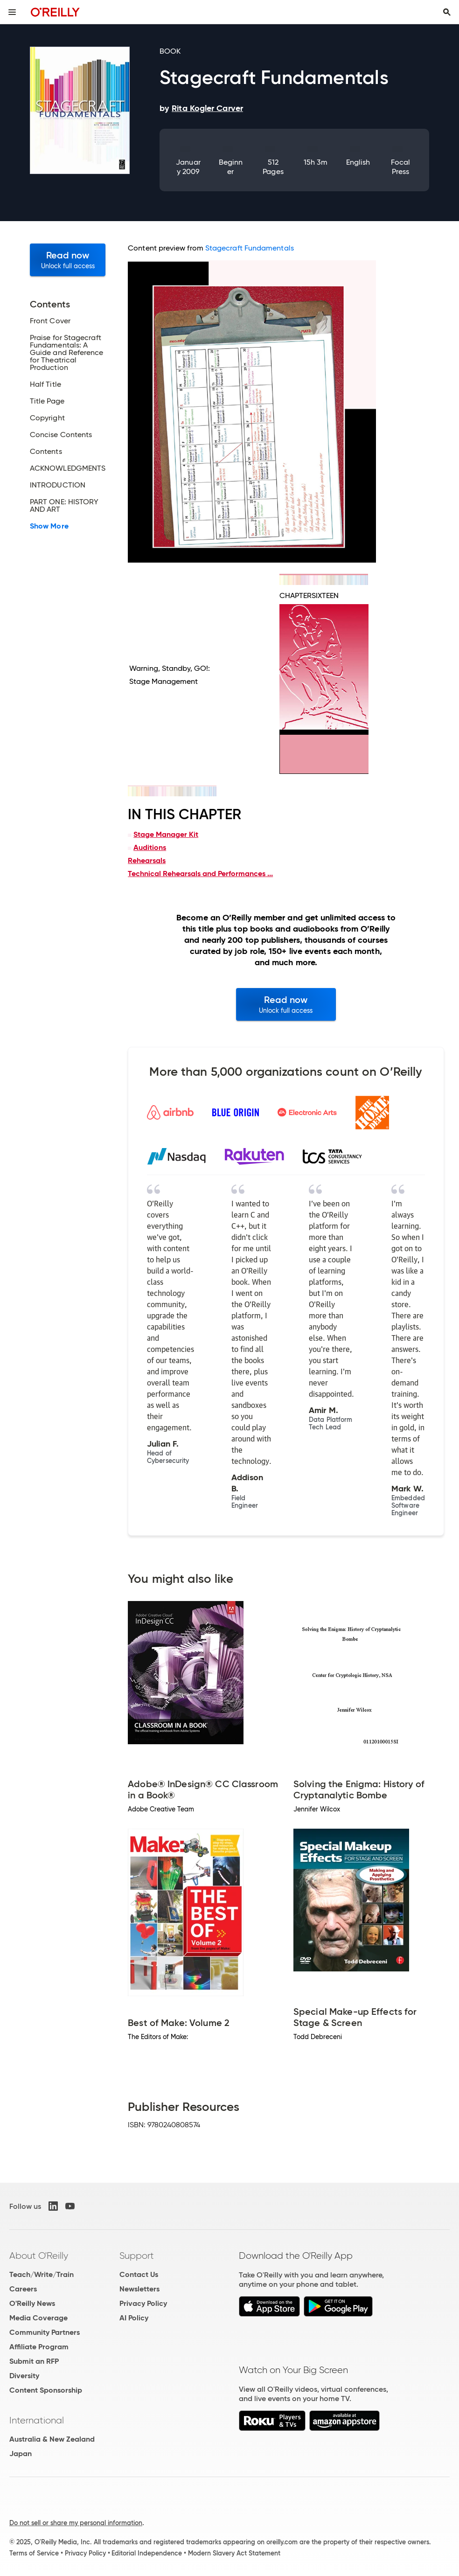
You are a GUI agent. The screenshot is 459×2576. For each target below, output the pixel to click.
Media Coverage (38, 2318)
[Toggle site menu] (12, 12)
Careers (23, 2289)
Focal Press (400, 167)
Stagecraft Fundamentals (249, 248)
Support (136, 2255)
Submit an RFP (34, 2361)
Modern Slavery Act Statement (234, 2553)
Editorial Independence (146, 2553)
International (36, 2420)
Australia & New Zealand (52, 2439)
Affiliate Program (39, 2347)
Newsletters (139, 2289)
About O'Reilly (38, 2255)
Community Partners (44, 2332)
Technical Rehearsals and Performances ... (200, 873)
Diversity (24, 2376)
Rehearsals (147, 860)
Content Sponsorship (45, 2390)
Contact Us (138, 2274)
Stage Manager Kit (165, 834)
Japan (20, 2453)
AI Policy (133, 2318)
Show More (49, 526)
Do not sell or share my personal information (75, 2523)
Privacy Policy (143, 2303)
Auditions (149, 847)
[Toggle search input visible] (447, 12)
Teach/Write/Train (41, 2274)
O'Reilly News (32, 2303)
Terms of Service (34, 2553)
